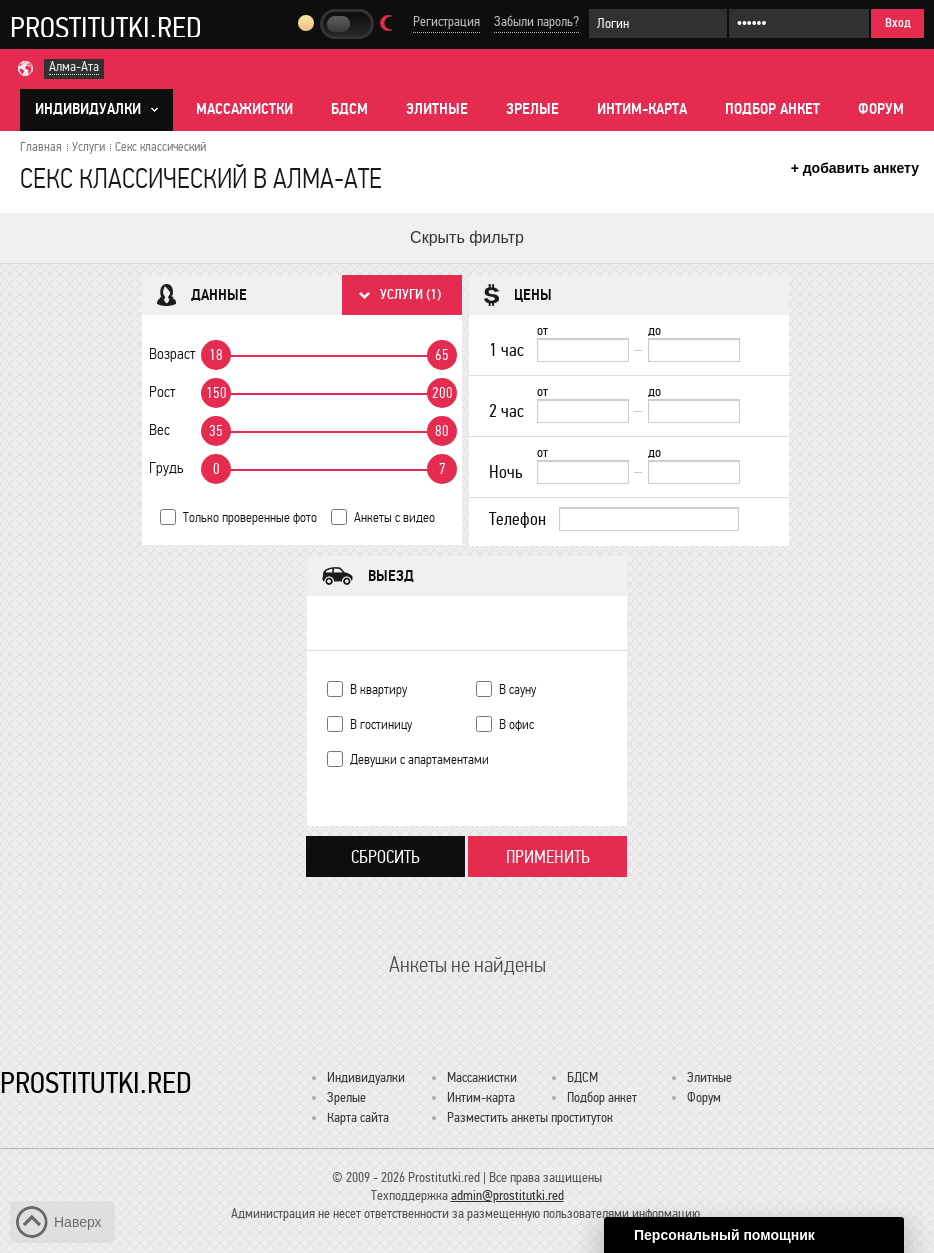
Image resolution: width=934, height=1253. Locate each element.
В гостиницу (381, 724)
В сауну (517, 689)
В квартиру (378, 689)
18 (216, 355)
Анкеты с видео (394, 517)
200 (442, 393)
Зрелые (532, 109)
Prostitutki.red (106, 27)
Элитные (437, 109)
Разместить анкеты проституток (530, 1117)
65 (442, 355)
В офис (516, 724)
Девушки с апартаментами (419, 759)
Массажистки (244, 109)
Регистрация (446, 21)
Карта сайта (358, 1117)
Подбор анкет (772, 109)
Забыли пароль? (536, 21)
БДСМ (349, 109)
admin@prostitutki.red (507, 1195)
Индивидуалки (366, 1077)
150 (216, 393)
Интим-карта (642, 109)
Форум (881, 109)
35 (216, 431)
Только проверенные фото (250, 517)
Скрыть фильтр (467, 237)
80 (442, 431)
